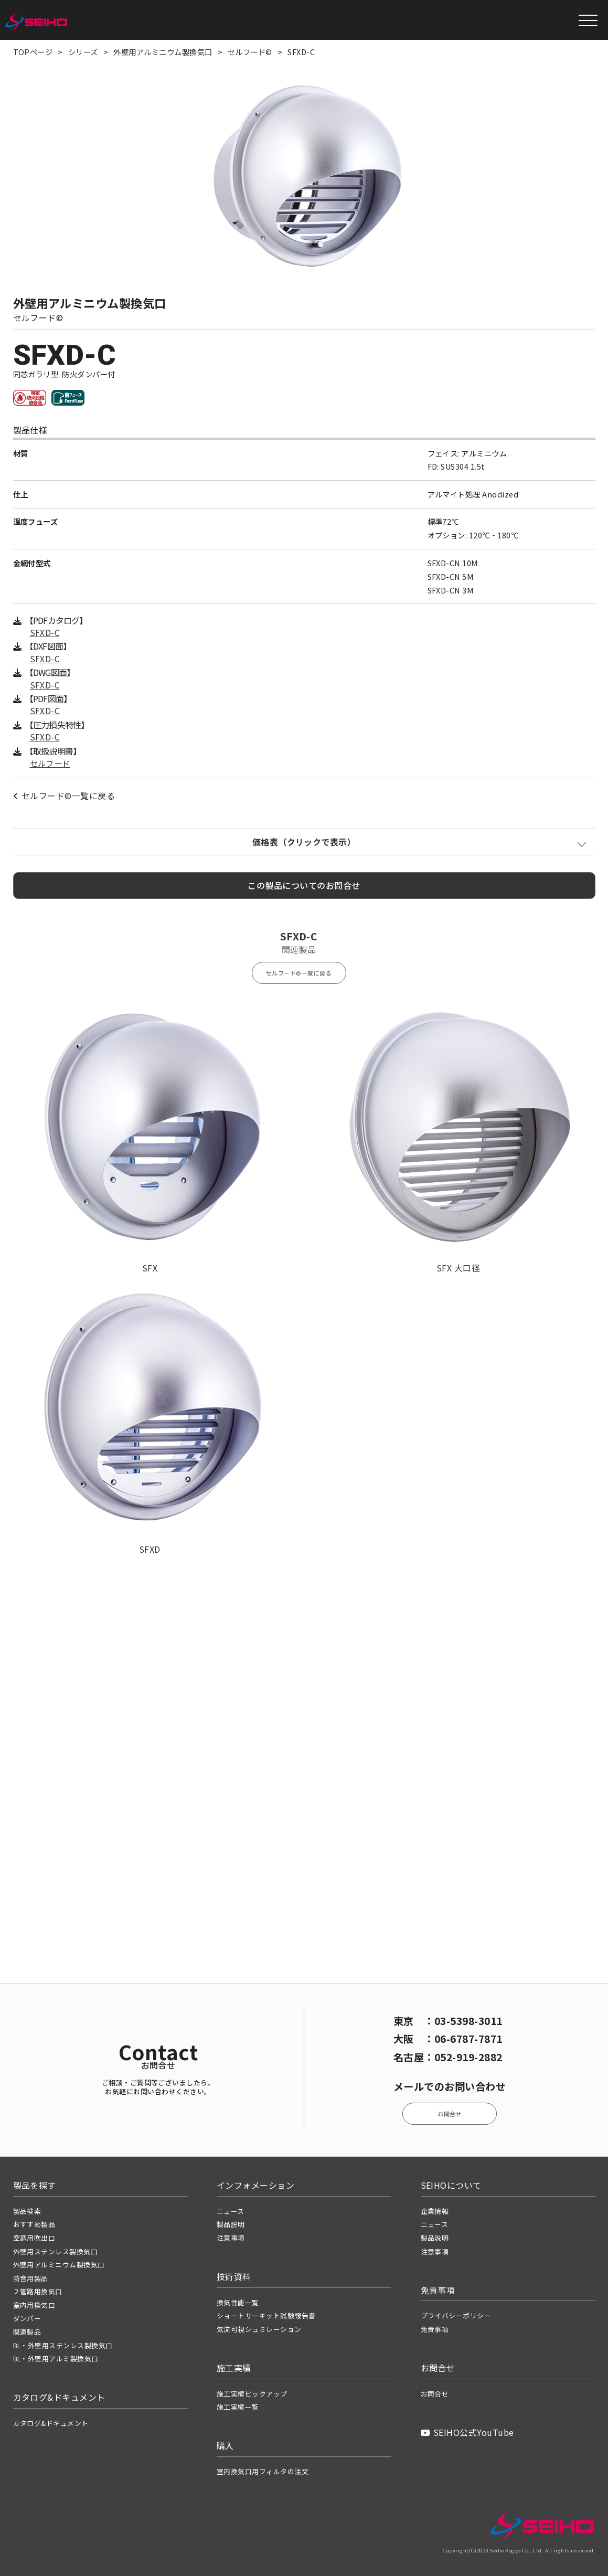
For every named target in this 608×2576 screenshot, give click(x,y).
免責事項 (435, 2329)
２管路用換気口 (37, 2291)
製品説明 (231, 2224)
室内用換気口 (34, 2305)
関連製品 (27, 2332)
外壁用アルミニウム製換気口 (162, 51)
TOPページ (33, 51)
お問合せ (450, 2113)
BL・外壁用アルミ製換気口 (56, 2358)
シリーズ (83, 51)
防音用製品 (30, 2278)
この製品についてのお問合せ (304, 885)
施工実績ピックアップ (252, 2394)
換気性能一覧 (238, 2302)
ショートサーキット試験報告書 (266, 2315)
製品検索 (27, 2211)
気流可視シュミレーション (259, 2329)
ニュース (230, 2211)
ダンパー (27, 2318)
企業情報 (435, 2211)
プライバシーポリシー (456, 2315)
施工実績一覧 (238, 2407)
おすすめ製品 (34, 2224)
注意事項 (231, 2238)
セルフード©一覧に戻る (64, 796)
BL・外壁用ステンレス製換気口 (63, 2345)
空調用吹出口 (34, 2238)
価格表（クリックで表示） (304, 841)
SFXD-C (45, 632)
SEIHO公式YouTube (467, 2432)
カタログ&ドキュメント (51, 2423)
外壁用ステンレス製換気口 (55, 2251)
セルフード (50, 763)
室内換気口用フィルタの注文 (262, 2471)
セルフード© (250, 51)
